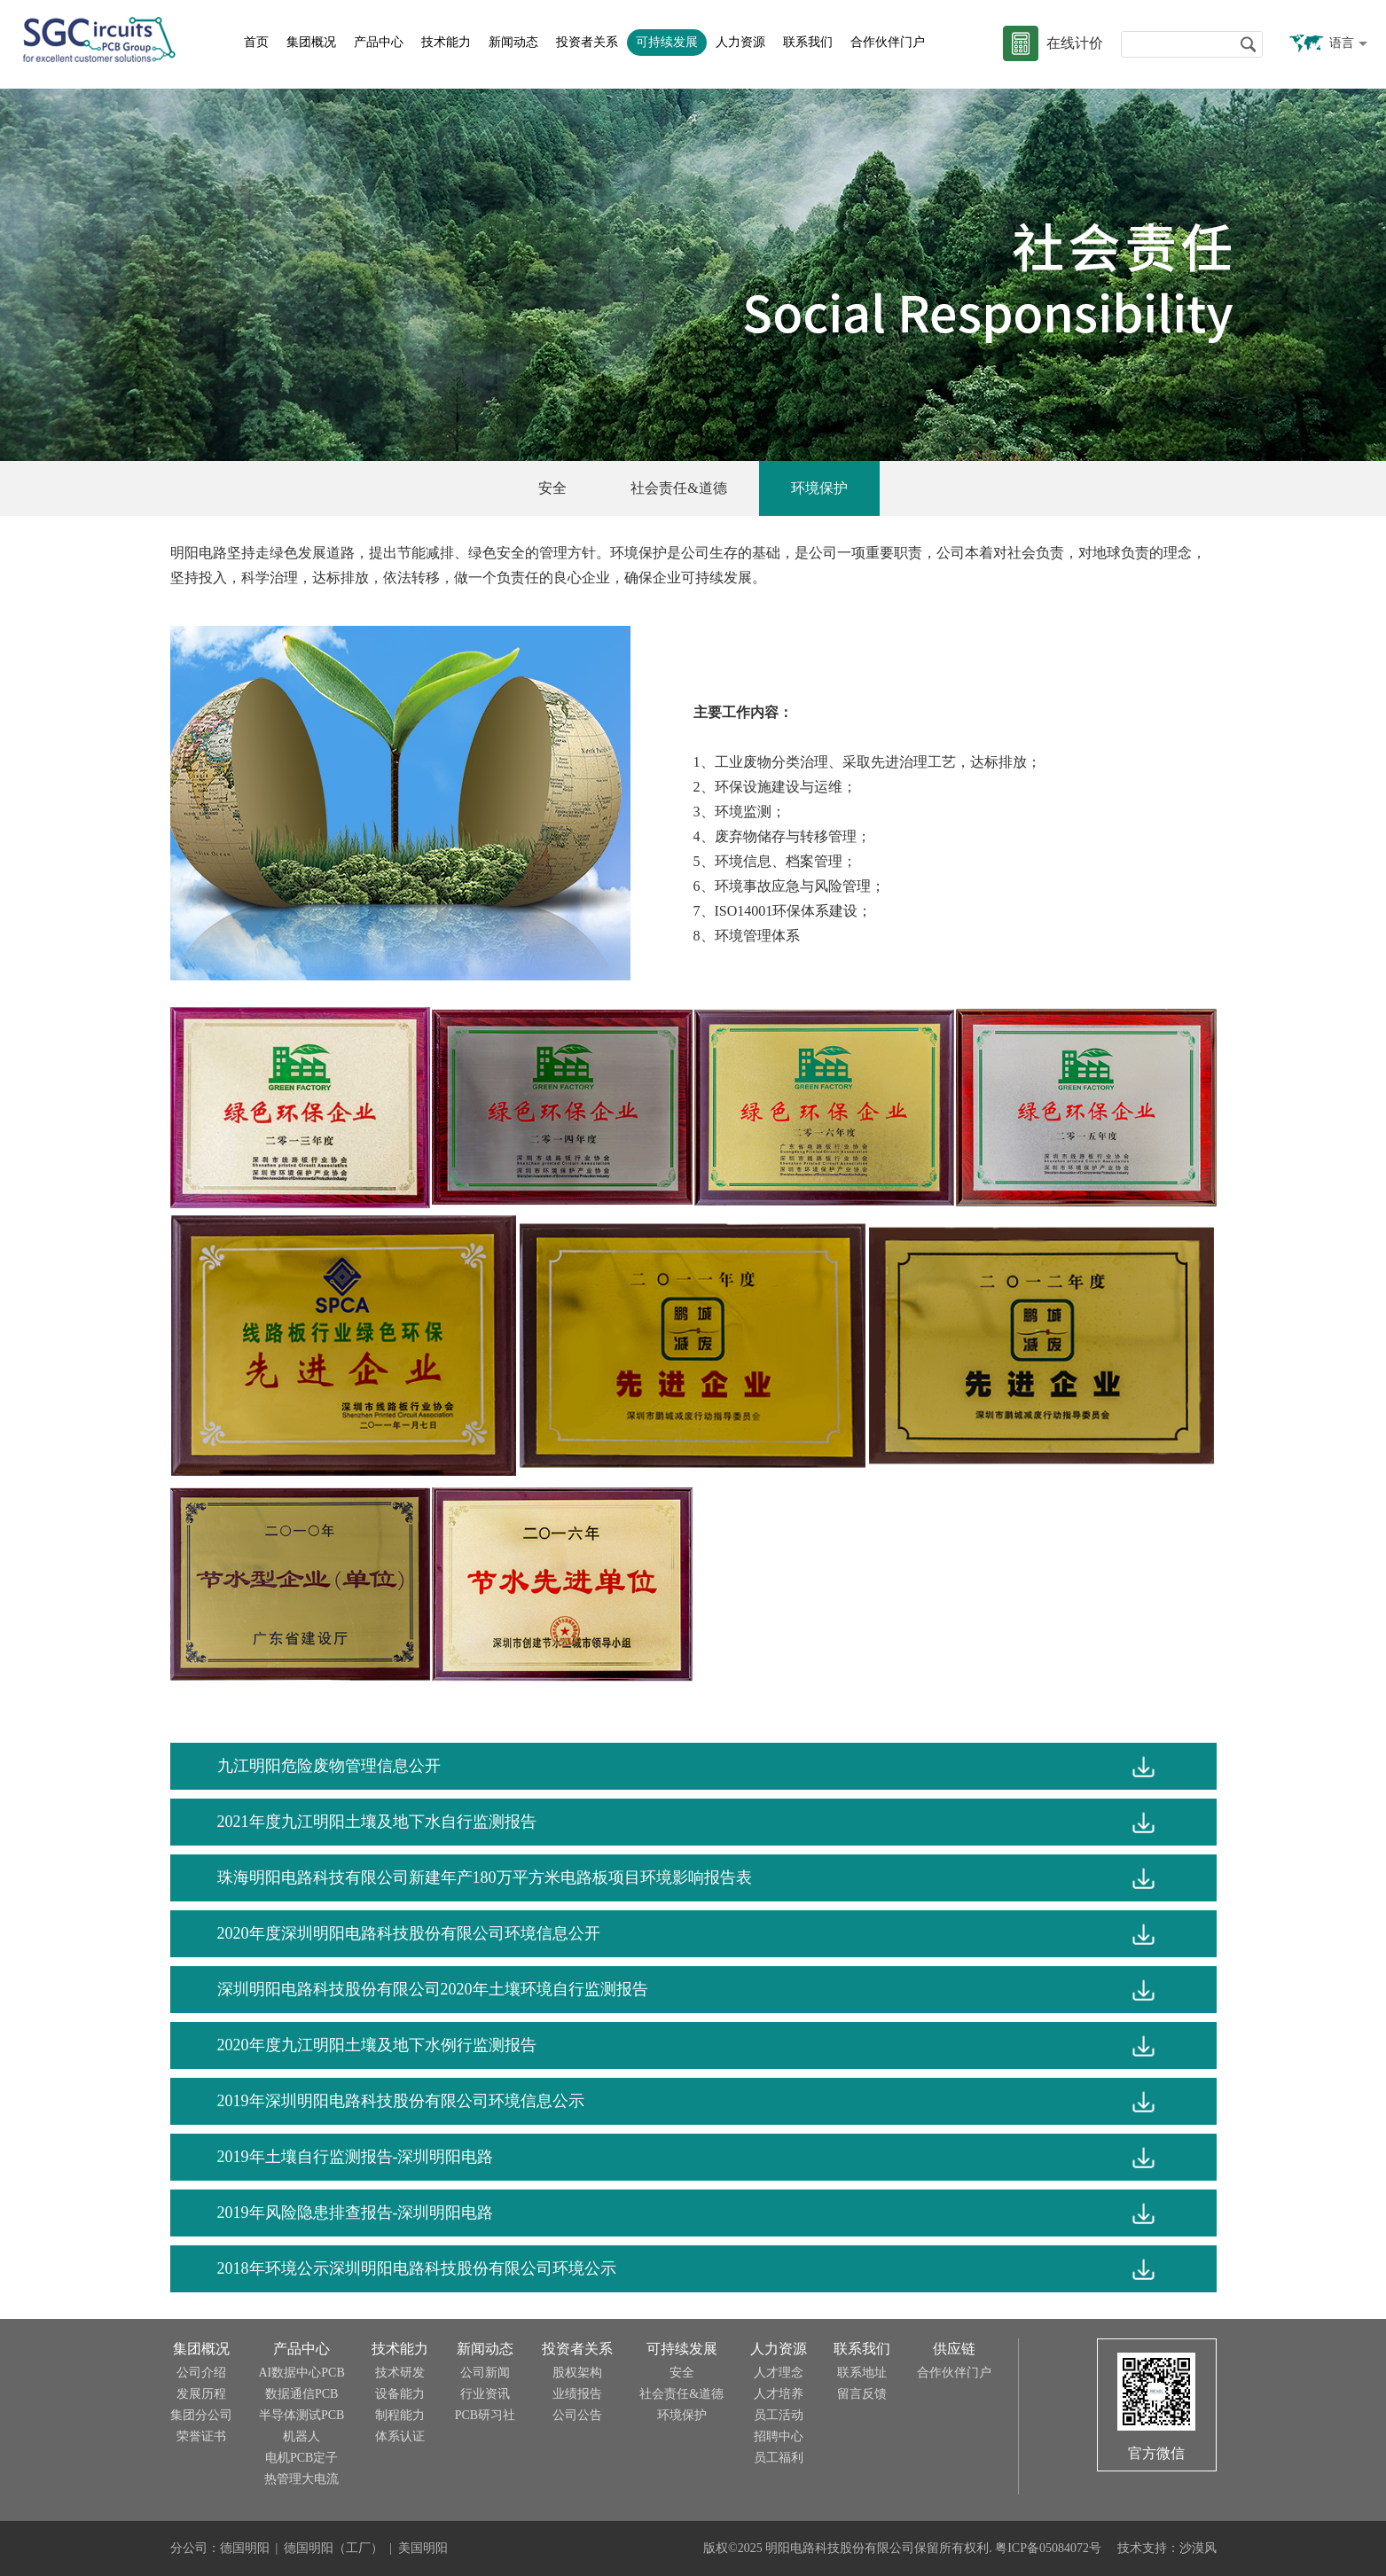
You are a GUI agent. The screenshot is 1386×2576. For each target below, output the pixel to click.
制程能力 (400, 2415)
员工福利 (778, 2457)
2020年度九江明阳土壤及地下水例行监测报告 (376, 2045)
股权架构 (577, 2372)
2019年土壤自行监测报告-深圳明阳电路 (355, 2157)
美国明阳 (423, 2548)
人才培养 (778, 2393)
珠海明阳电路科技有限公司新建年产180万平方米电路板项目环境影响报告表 (484, 1877)
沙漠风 (1198, 2548)
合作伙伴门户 (887, 42)
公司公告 (577, 2415)
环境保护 (819, 488)
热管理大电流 (301, 2479)
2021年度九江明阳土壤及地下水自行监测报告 (376, 1822)
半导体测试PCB (301, 2415)
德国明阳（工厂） (333, 2548)
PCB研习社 (485, 2415)
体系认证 (400, 2436)
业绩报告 (577, 2393)
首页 (256, 42)
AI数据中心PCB (302, 2372)
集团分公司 (201, 2415)
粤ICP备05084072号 (1048, 2548)
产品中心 (378, 42)
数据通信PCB (301, 2393)
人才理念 (778, 2372)
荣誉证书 (201, 2436)
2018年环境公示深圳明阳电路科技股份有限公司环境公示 (416, 2268)
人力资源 (740, 42)
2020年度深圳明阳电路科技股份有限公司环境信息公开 (408, 1933)
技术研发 (400, 2372)
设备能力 (400, 2393)
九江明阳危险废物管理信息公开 (329, 1766)
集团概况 (311, 42)
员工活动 (778, 2415)
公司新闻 (485, 2372)
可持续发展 (667, 42)
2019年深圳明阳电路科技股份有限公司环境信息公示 (400, 2101)
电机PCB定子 (301, 2457)
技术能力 (446, 42)
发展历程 (201, 2393)
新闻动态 (513, 42)
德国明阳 (245, 2548)
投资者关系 (587, 42)
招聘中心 (778, 2436)
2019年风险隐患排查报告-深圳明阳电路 (355, 2212)
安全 (552, 488)
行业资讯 (485, 2393)
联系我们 (808, 42)
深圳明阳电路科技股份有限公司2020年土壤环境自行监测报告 (432, 1989)
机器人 (301, 2436)
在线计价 (1074, 43)
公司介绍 (201, 2372)
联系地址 (862, 2372)
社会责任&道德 (678, 488)
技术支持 (1142, 2548)
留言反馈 (862, 2393)
